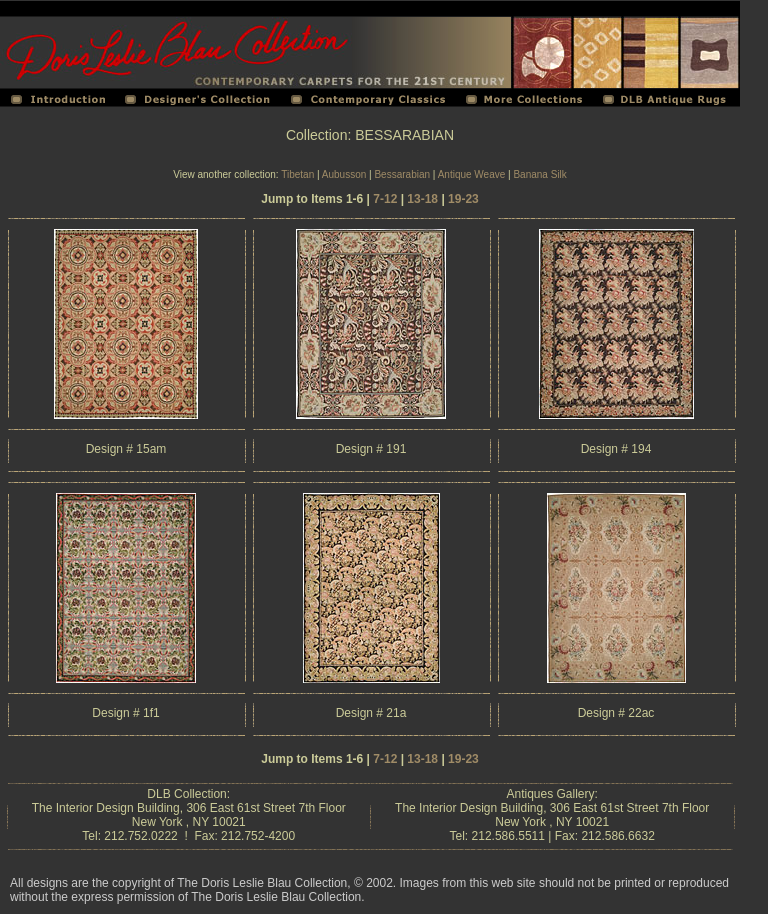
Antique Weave (472, 174)
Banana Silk (539, 174)
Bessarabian (402, 174)
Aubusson (344, 174)
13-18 (422, 199)
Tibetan (297, 174)
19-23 (463, 199)
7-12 (385, 199)
